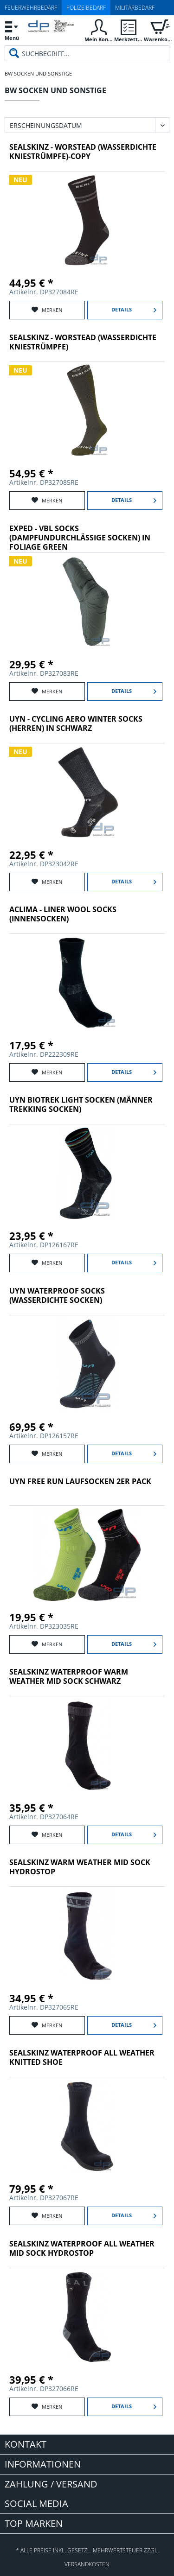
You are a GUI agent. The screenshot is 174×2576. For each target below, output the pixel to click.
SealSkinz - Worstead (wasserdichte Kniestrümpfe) (82, 342)
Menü (11, 29)
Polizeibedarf (86, 8)
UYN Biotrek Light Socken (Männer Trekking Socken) (81, 1104)
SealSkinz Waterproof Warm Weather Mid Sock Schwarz (68, 1676)
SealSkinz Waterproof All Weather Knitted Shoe (82, 2057)
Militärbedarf (135, 8)
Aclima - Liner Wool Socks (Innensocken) (62, 914)
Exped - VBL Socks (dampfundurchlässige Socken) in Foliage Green (79, 538)
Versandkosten (87, 2564)
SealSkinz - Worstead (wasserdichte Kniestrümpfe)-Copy (82, 151)
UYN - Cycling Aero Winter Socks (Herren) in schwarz (75, 723)
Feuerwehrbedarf (31, 8)
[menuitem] (11, 30)
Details (133, 308)
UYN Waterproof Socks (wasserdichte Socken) (57, 1295)
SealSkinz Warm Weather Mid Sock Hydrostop (79, 1867)
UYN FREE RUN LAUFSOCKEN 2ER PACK (80, 1481)
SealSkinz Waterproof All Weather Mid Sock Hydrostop (82, 2248)
